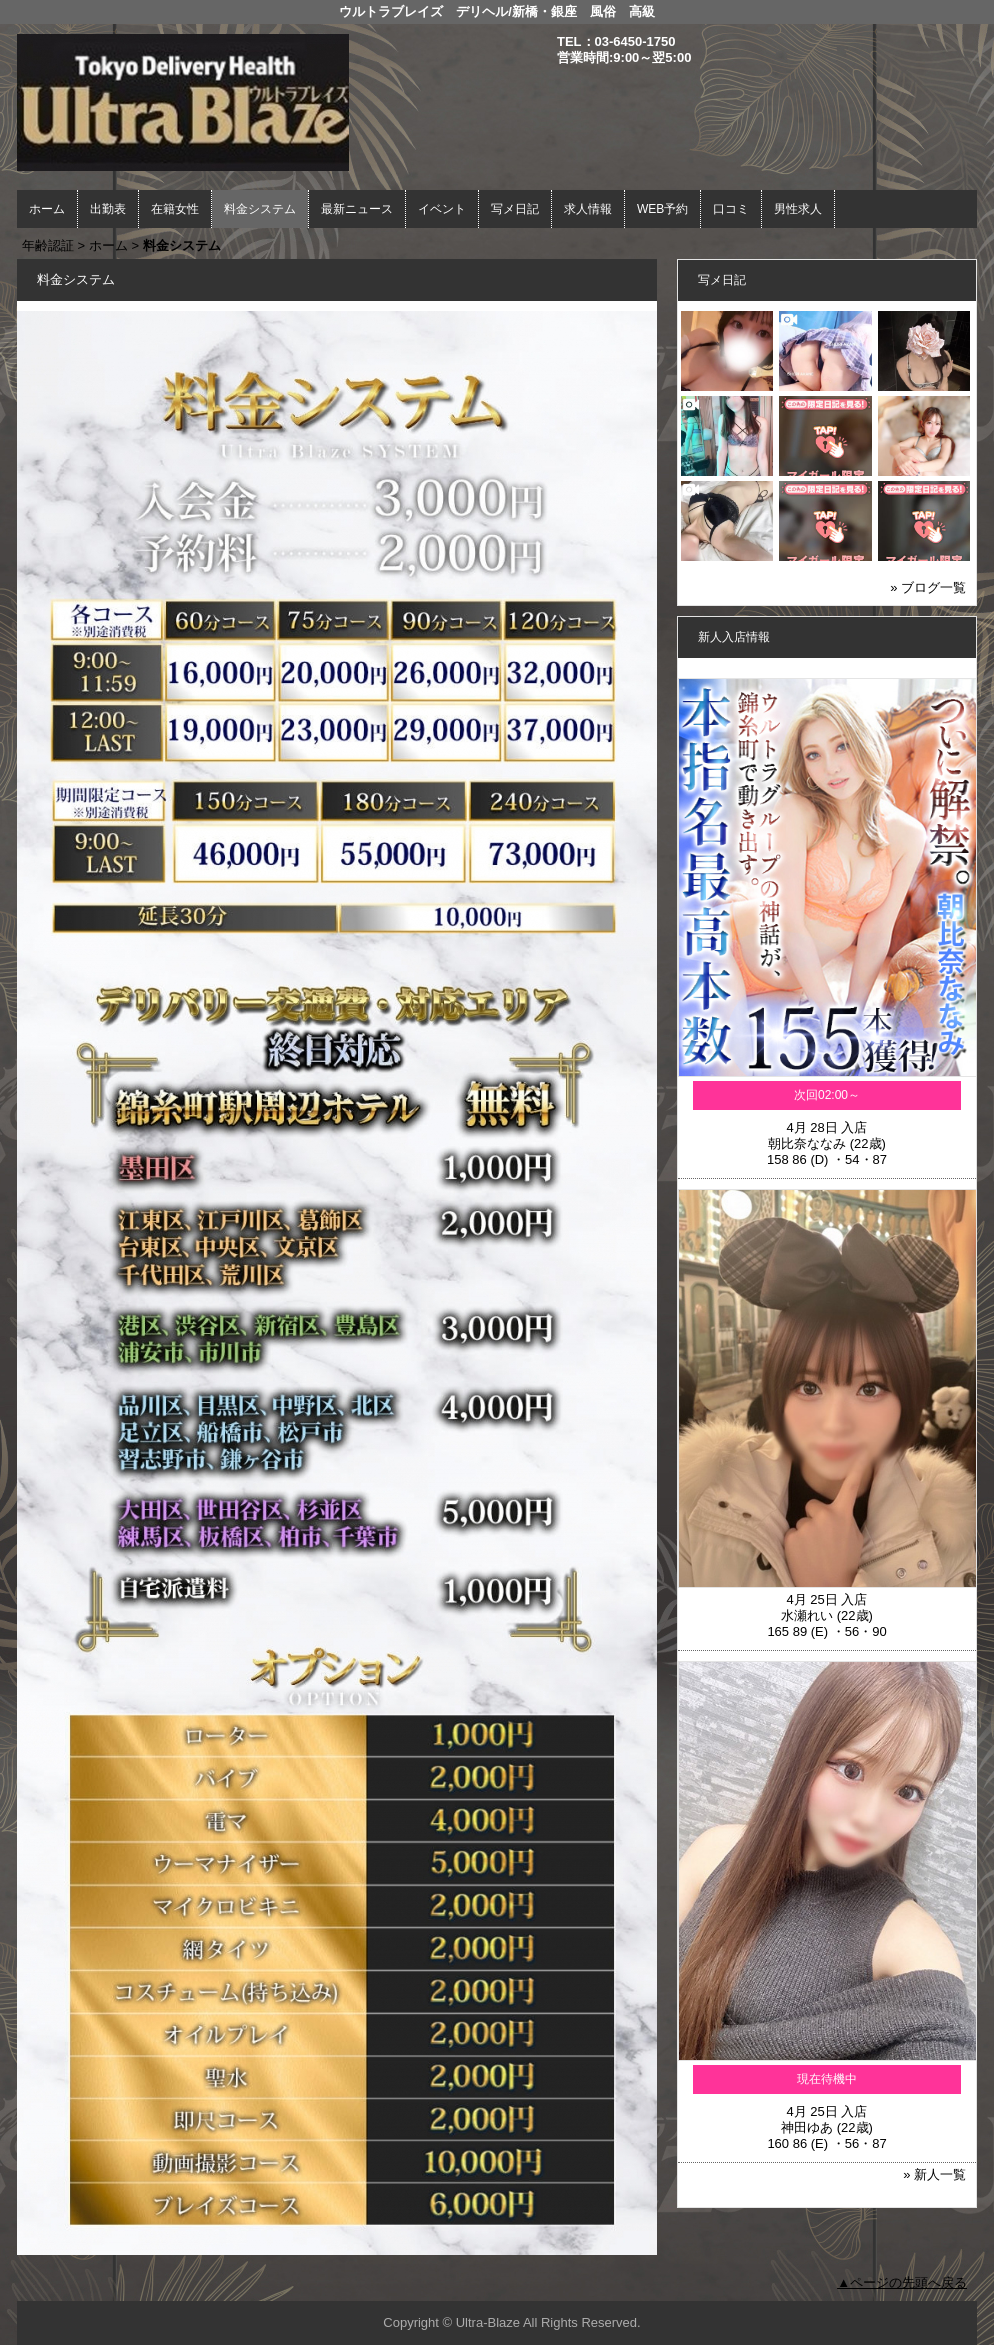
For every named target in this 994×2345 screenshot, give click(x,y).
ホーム (47, 209)
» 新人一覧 (934, 2174)
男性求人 (798, 209)
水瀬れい (807, 1615)
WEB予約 (662, 209)
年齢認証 (48, 245)
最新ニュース (357, 209)
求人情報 (588, 209)
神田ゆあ (807, 2127)
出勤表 (108, 209)
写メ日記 (515, 209)
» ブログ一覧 (928, 587)
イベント (442, 209)
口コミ (731, 209)
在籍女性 (175, 209)
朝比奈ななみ (807, 1143)
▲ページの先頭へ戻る (902, 2282)
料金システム (260, 209)
